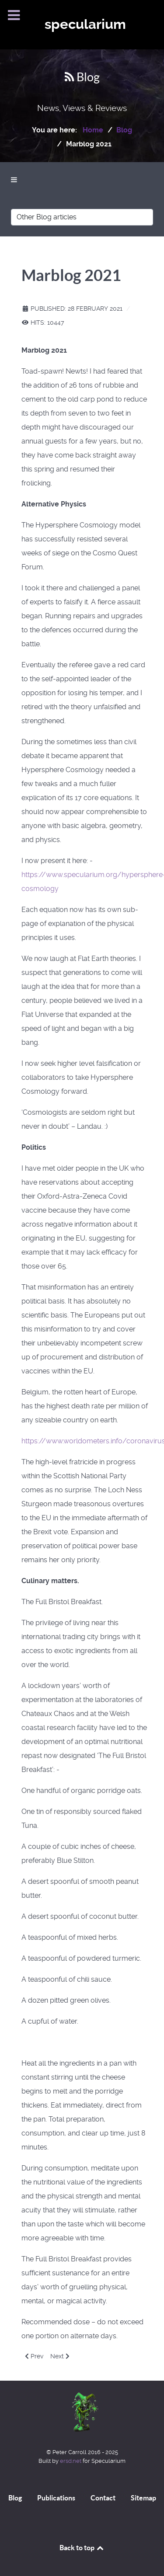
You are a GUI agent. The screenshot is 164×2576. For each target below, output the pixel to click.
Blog (15, 2498)
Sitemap (143, 2498)
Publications (56, 2498)
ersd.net (70, 2461)
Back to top (82, 2548)
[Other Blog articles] (82, 217)
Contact (103, 2498)
